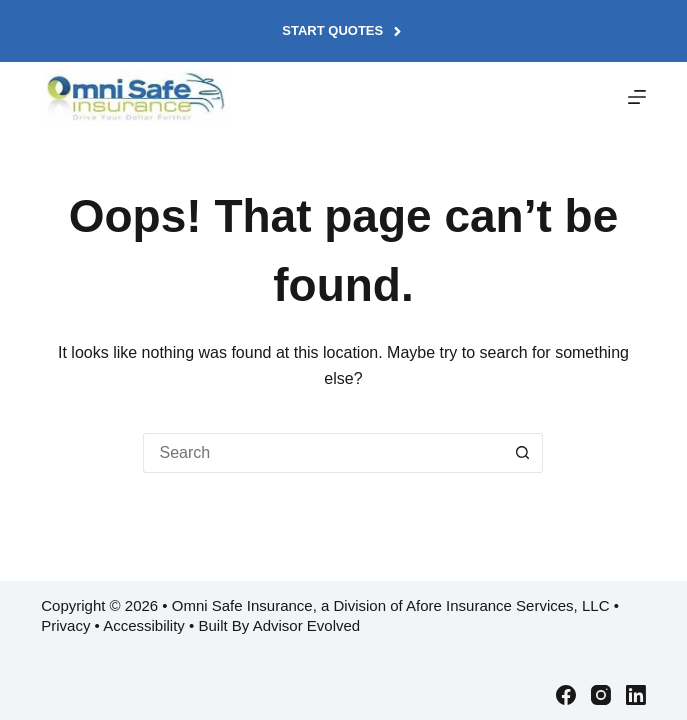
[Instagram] (601, 695)
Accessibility (144, 625)
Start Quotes (343, 31)
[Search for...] (323, 453)
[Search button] (523, 453)
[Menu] (637, 97)
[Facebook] (566, 695)
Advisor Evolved (307, 625)
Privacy (65, 625)
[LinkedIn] (636, 695)
